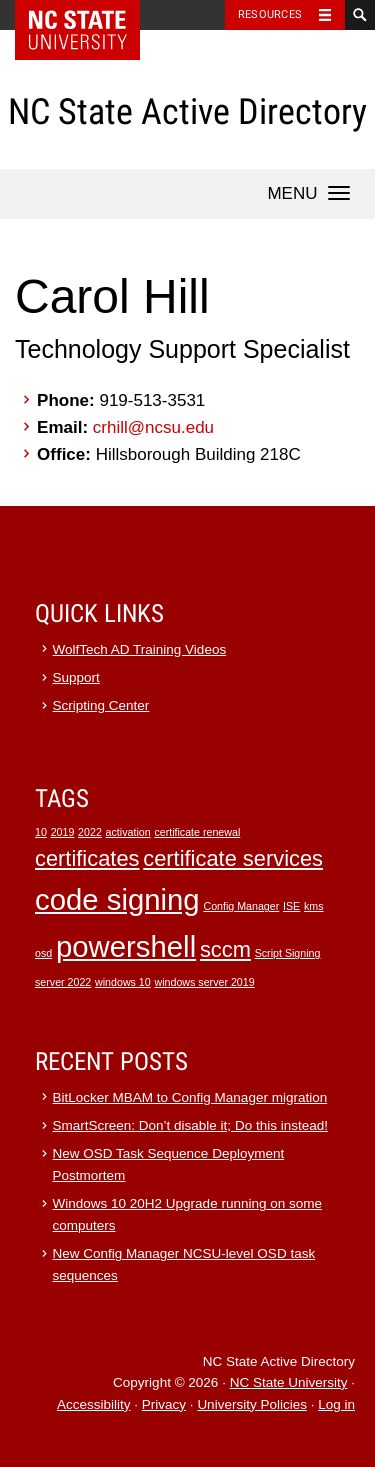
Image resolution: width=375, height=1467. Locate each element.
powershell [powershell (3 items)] (126, 946)
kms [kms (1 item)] (314, 906)
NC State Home (90, 15)
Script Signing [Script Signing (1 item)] (288, 953)
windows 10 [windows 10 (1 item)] (123, 982)
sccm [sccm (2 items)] (225, 949)
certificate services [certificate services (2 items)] (233, 858)
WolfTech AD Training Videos (140, 649)
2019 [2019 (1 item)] (63, 832)
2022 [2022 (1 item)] (90, 832)
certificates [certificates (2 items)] (87, 858)
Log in (336, 1404)
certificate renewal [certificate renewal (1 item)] (197, 832)
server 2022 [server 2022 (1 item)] (63, 982)
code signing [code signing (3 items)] (117, 899)
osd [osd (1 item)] (43, 953)
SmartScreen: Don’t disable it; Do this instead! (190, 1125)
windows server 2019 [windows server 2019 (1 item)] (205, 982)
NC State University (289, 1382)
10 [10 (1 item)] (41, 832)
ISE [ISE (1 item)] (291, 906)
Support (76, 677)
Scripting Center (101, 705)
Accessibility (94, 1404)
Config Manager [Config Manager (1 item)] (241, 906)
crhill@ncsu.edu (153, 427)
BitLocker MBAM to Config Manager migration (190, 1097)
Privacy (164, 1404)
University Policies (252, 1404)
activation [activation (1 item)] (128, 832)
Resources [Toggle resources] (270, 14)
